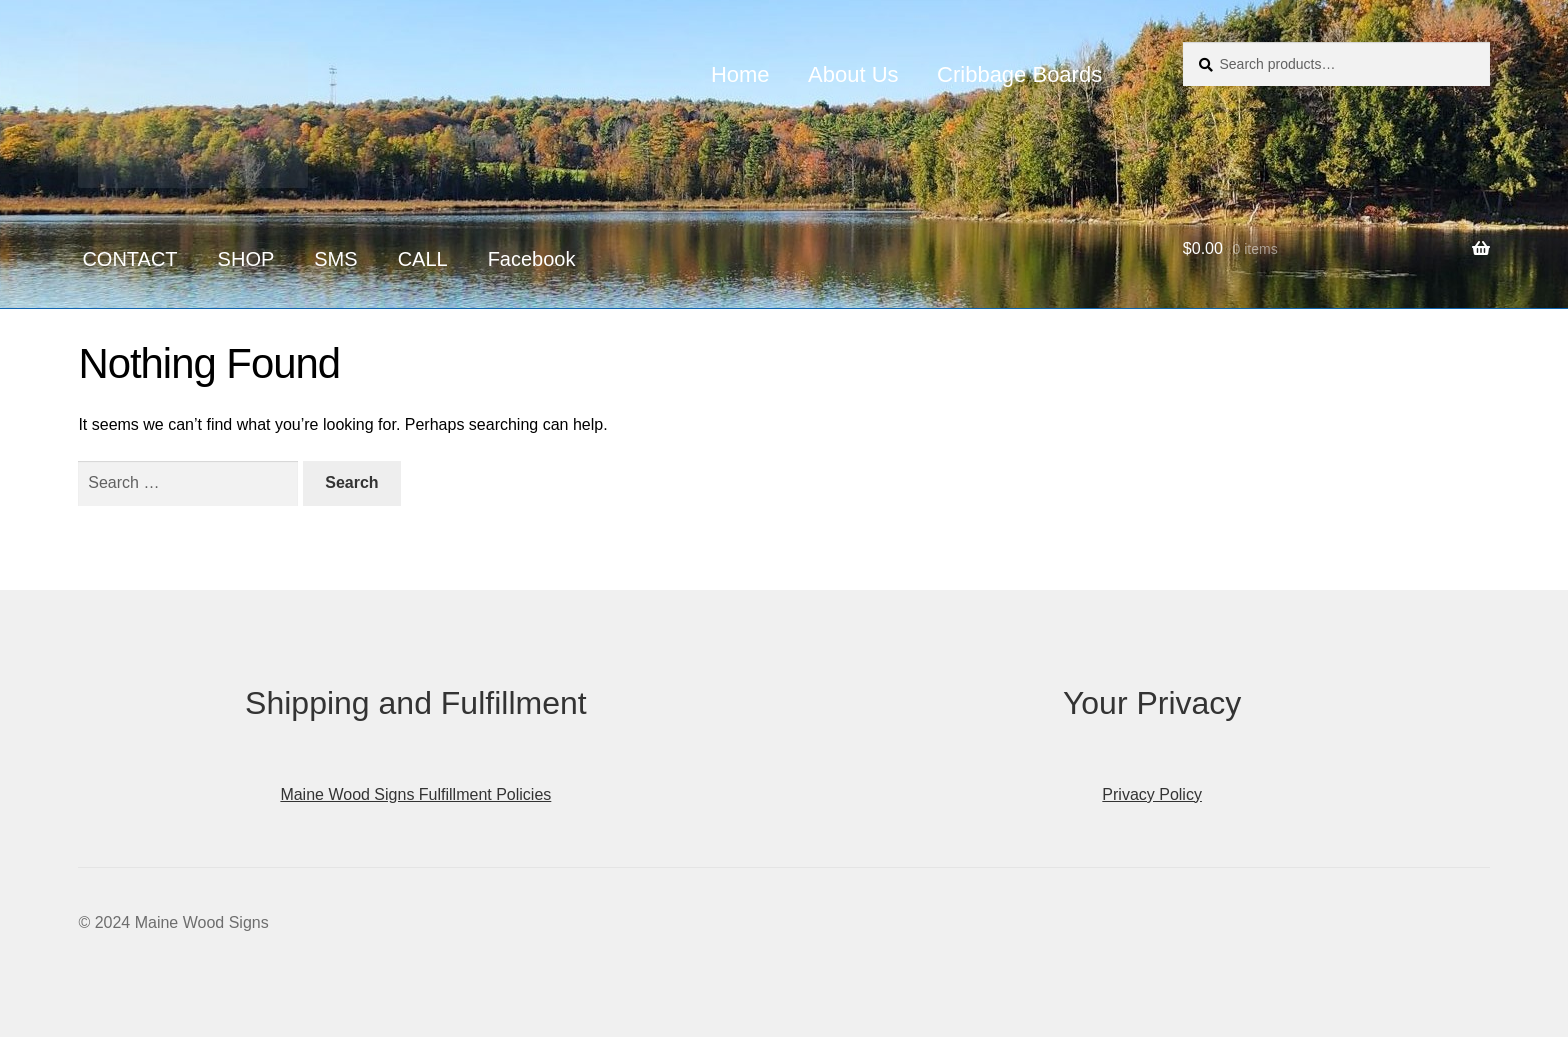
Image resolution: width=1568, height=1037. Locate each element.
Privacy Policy (1152, 794)
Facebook (532, 259)
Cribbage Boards (1019, 74)
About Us (853, 74)
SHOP (246, 259)
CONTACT (129, 259)
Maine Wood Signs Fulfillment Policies (415, 794)
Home (740, 74)
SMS (335, 259)
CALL (423, 259)
